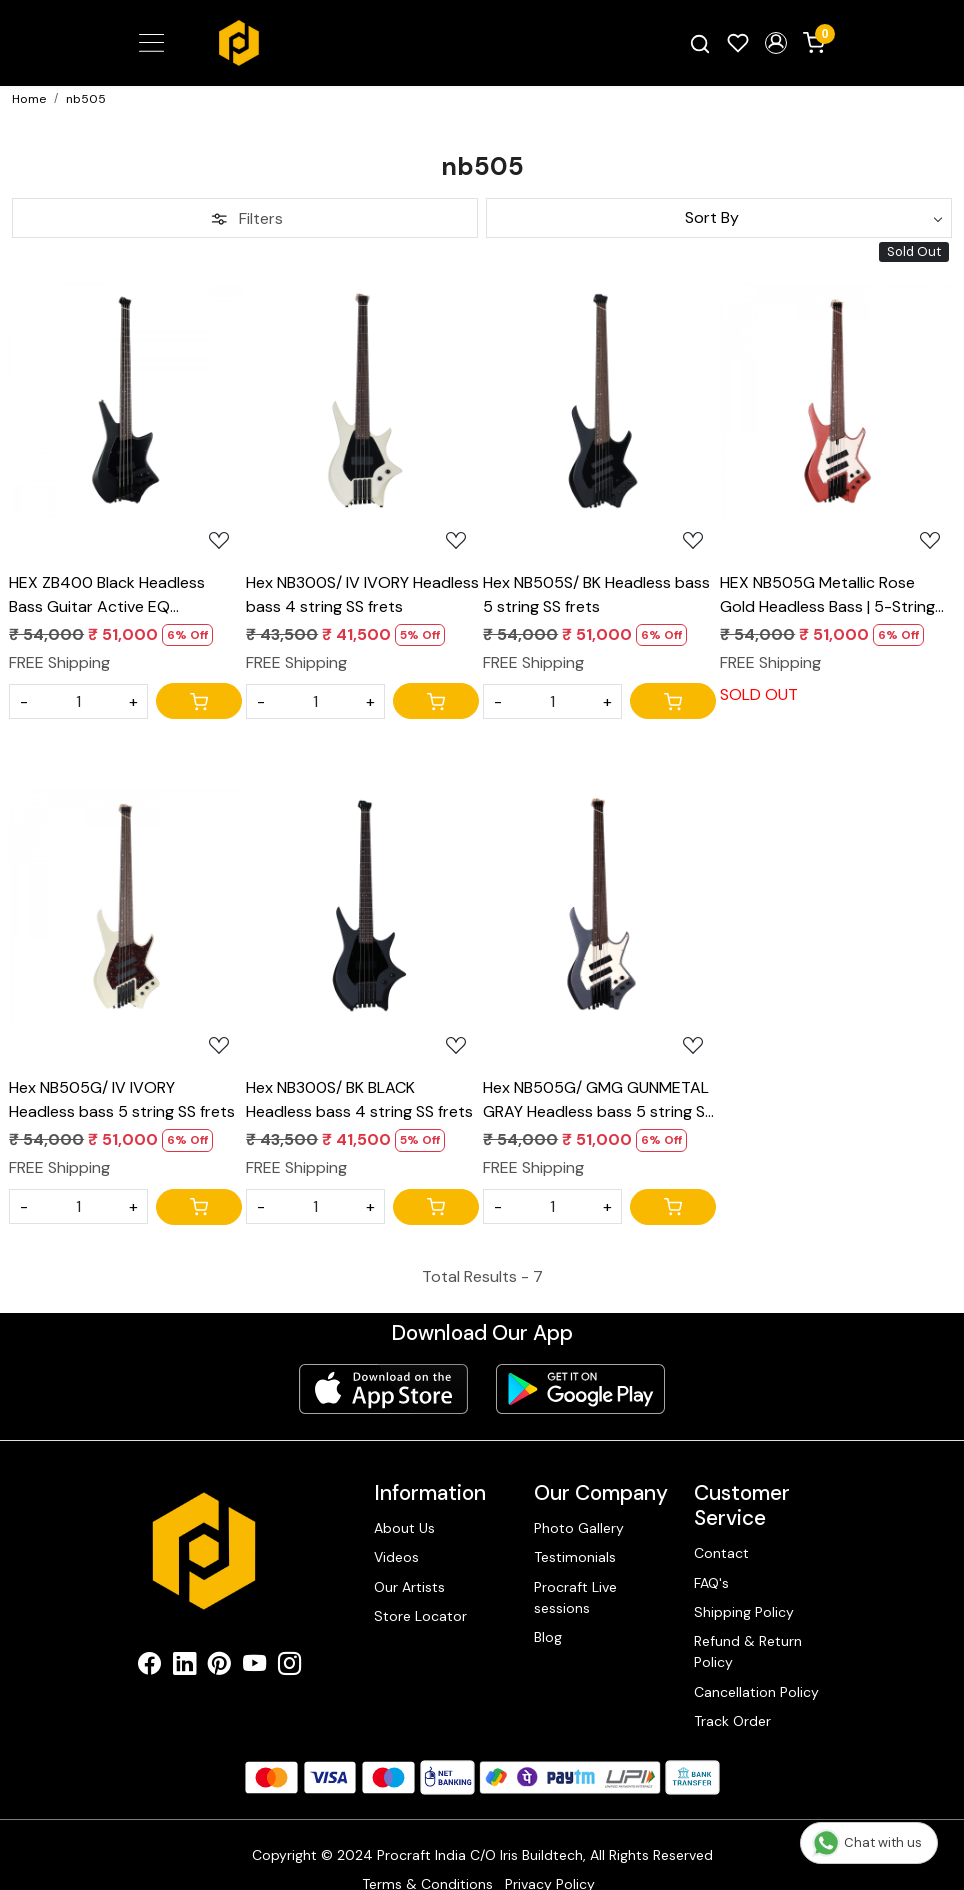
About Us (404, 1528)
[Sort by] (719, 218)
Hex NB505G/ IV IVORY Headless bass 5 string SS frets (122, 1099)
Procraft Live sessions (575, 1597)
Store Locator (420, 1616)
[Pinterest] (219, 1667)
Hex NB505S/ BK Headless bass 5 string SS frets (596, 594)
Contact (721, 1553)
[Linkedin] (184, 1667)
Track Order (732, 1721)
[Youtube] (254, 1667)
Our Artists (409, 1587)
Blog (548, 1637)
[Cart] (199, 701)
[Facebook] (149, 1667)
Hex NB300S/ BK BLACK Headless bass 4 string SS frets (359, 1099)
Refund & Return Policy (748, 1651)
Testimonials (575, 1557)
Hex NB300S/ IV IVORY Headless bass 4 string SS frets (362, 594)
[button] (776, 43)
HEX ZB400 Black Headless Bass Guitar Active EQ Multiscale (107, 595)
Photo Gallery (579, 1528)
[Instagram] (289, 1667)
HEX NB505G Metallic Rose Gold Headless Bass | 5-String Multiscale (827, 595)
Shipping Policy (744, 1612)
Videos (396, 1557)
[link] (700, 43)
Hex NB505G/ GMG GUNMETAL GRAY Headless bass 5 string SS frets (598, 1100)
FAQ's (711, 1583)
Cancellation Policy (756, 1692)
